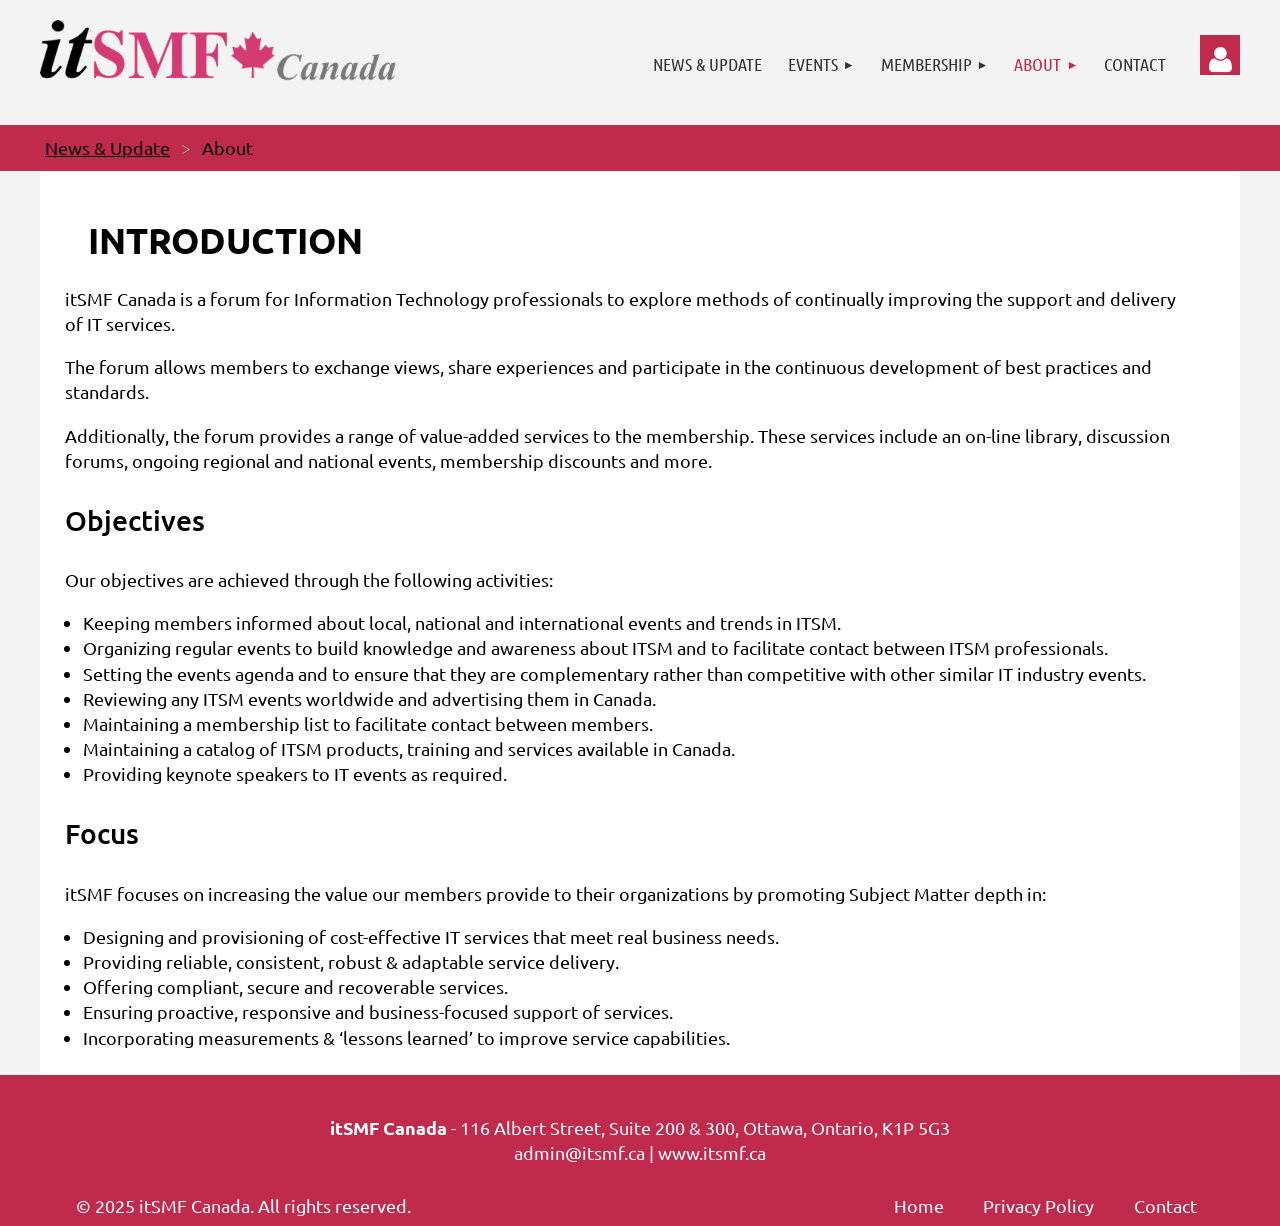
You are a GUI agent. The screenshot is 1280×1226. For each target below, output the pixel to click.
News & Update (107, 147)
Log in (1220, 55)
